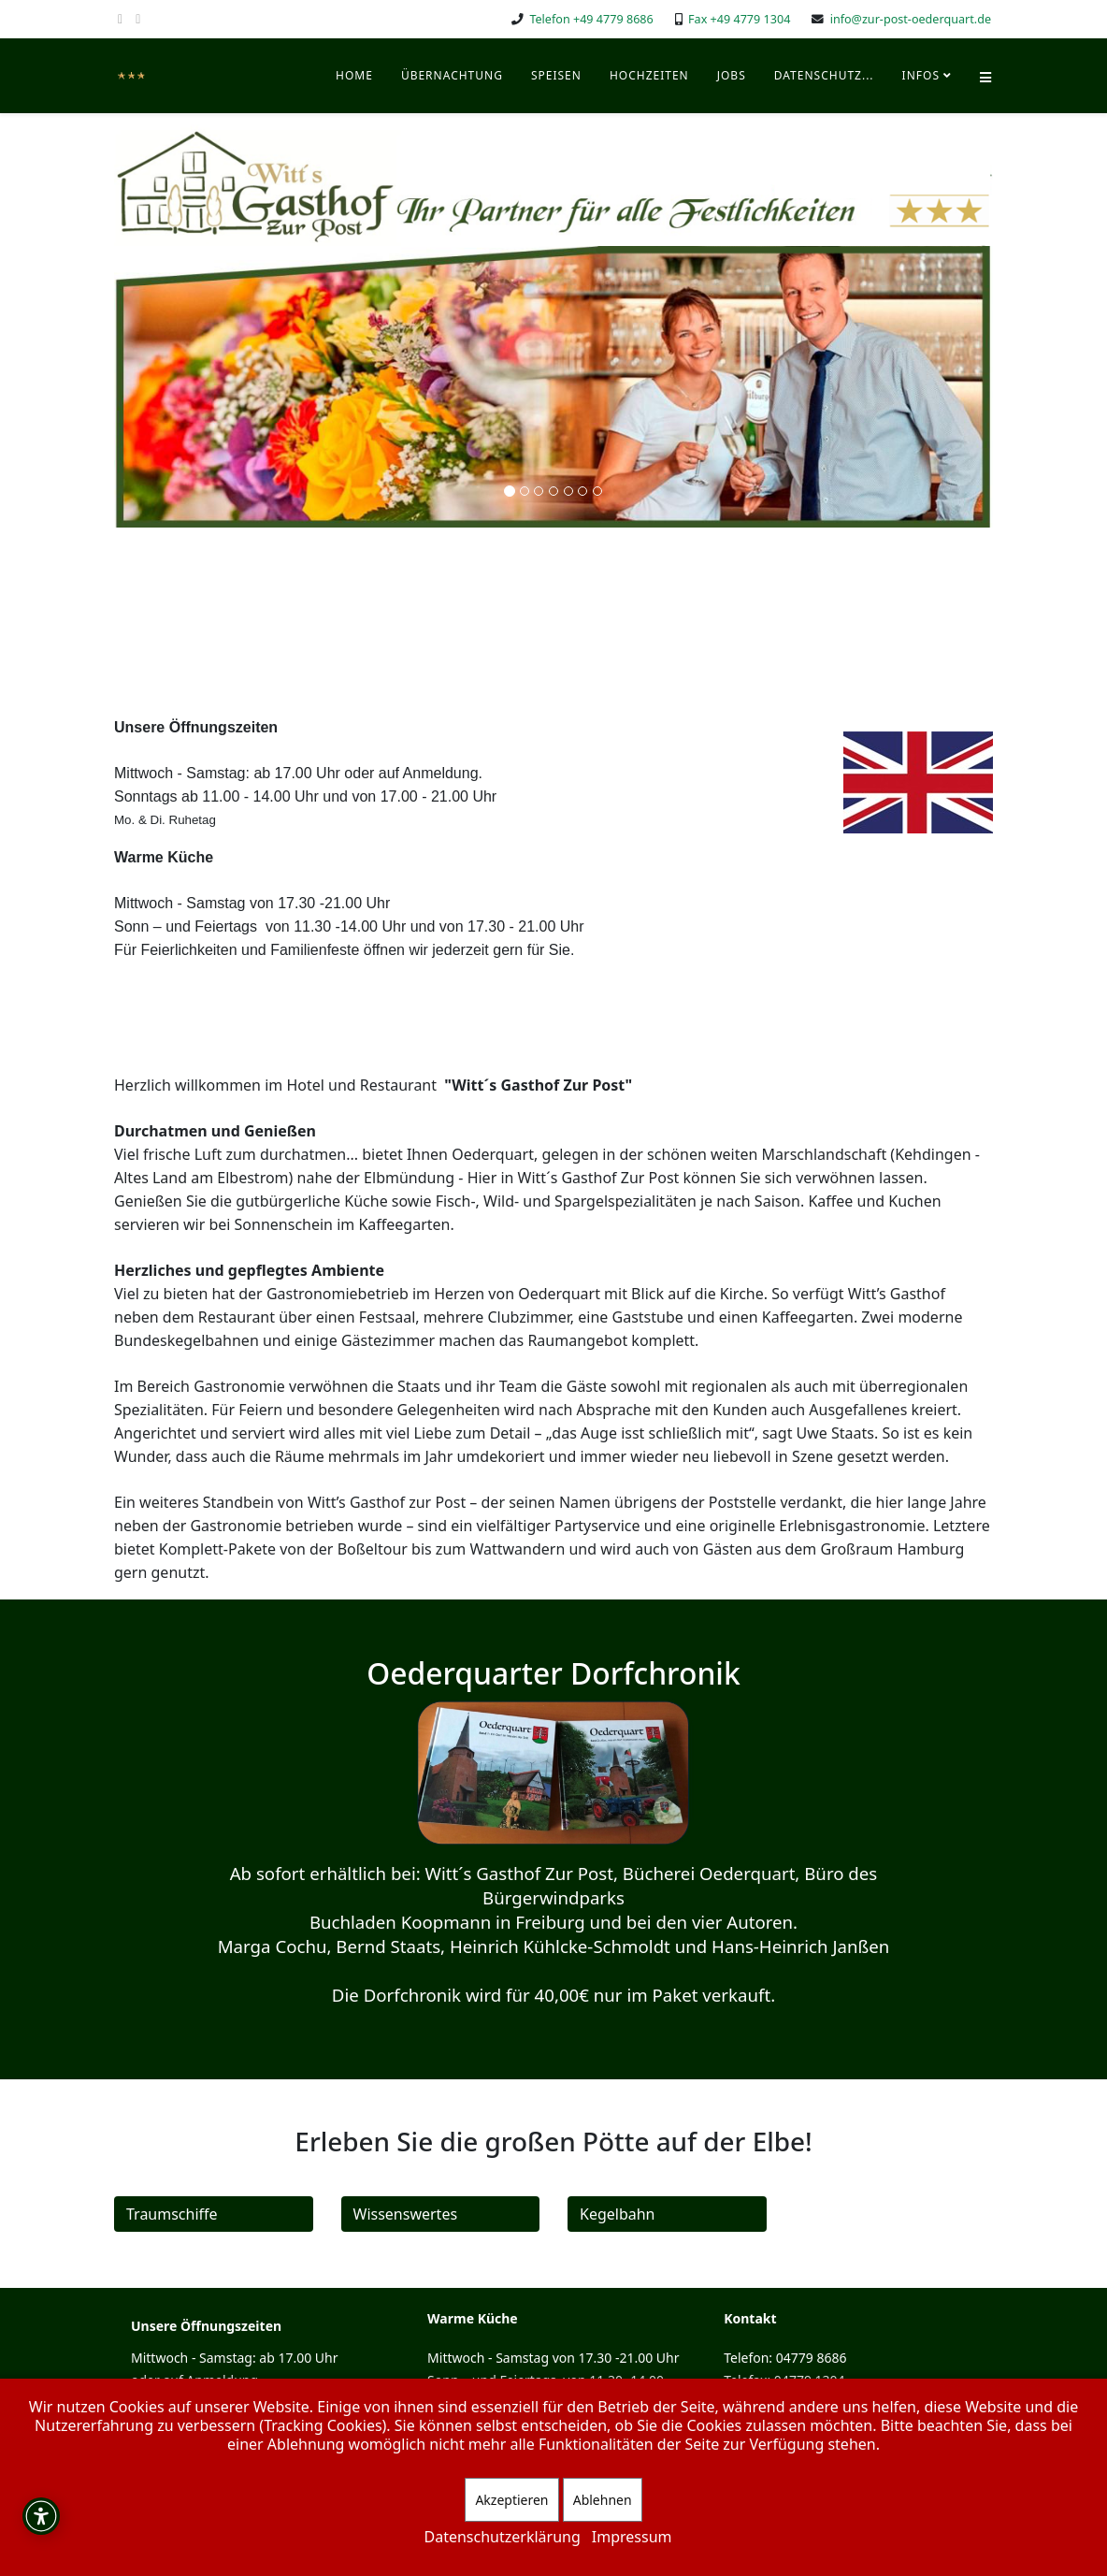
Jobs (731, 75)
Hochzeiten (649, 75)
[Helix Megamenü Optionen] (985, 75)
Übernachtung (452, 75)
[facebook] (120, 18)
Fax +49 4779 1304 (739, 19)
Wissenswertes (405, 2214)
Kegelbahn (617, 2214)
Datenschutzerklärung (502, 2536)
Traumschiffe (172, 2214)
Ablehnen (602, 2500)
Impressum (632, 2536)
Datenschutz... (824, 75)
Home (354, 75)
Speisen (556, 75)
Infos (921, 75)
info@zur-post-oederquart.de (910, 19)
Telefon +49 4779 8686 (591, 19)
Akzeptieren (511, 2500)
